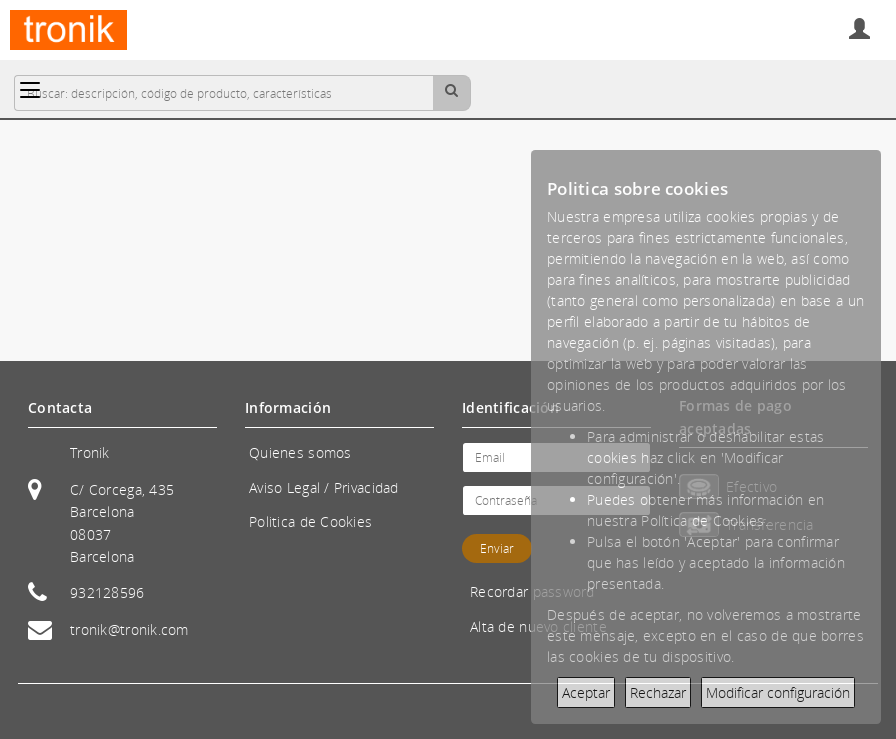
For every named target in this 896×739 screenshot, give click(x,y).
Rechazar (658, 692)
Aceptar (586, 692)
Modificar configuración (778, 692)
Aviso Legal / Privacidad (324, 487)
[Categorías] (30, 90)
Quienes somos (300, 452)
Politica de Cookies (310, 521)
